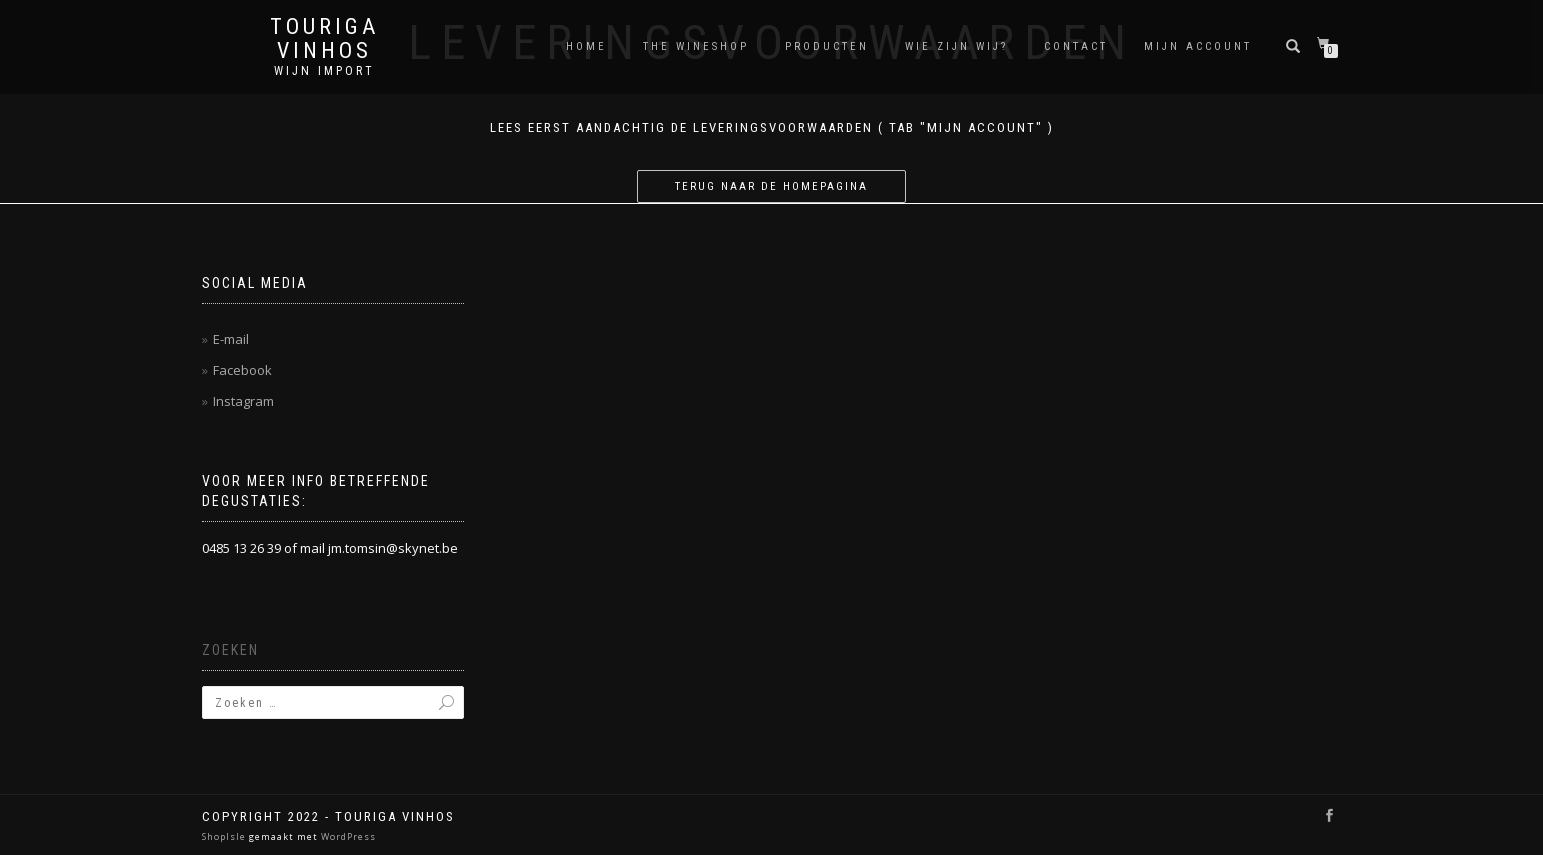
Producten (827, 46)
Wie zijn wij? (956, 46)
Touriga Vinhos (324, 39)
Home (586, 46)
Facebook (242, 370)
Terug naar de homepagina (771, 186)
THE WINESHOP (696, 46)
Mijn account (1198, 46)
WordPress (347, 836)
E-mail (231, 339)
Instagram (243, 401)
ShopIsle (225, 836)
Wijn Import (324, 71)
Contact (1076, 46)
